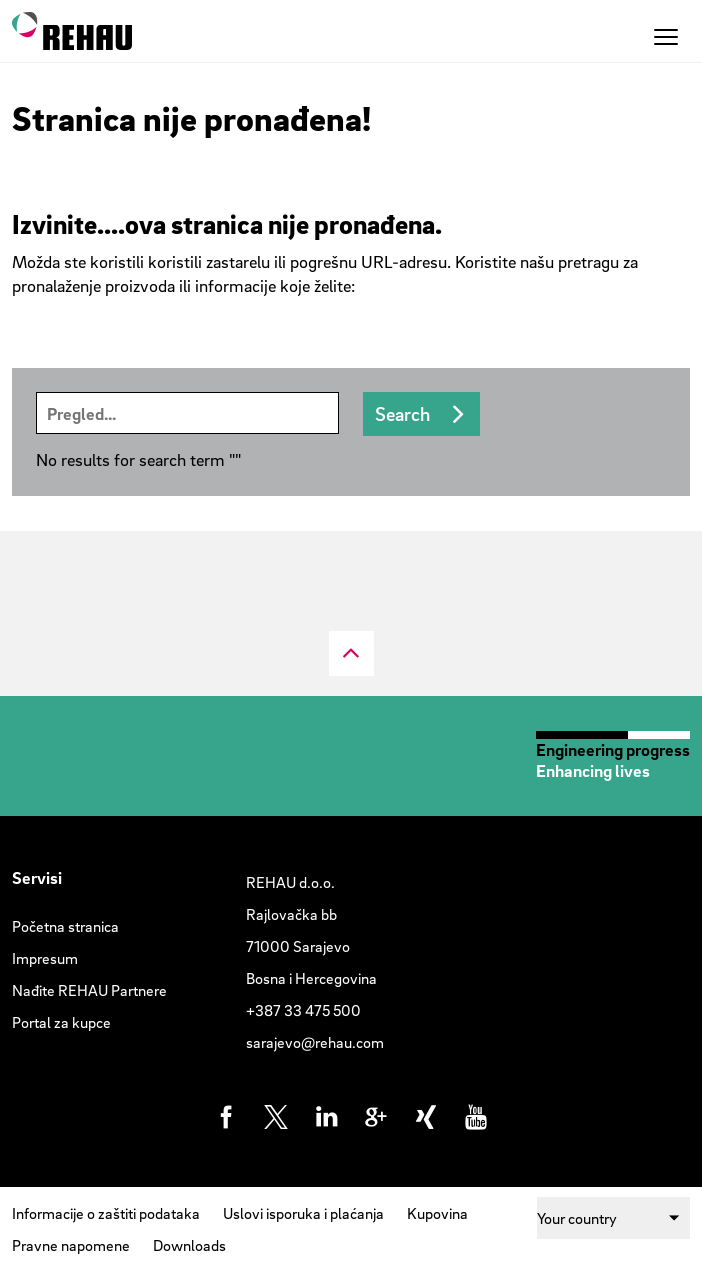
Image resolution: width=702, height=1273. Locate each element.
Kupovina (437, 1213)
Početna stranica (65, 926)
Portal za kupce (61, 1022)
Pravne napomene (71, 1245)
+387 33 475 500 (303, 1010)
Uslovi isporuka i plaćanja (303, 1213)
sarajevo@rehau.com (315, 1042)
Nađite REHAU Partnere (89, 990)
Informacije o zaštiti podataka (106, 1213)
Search (402, 414)
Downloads (189, 1245)
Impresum (45, 958)
